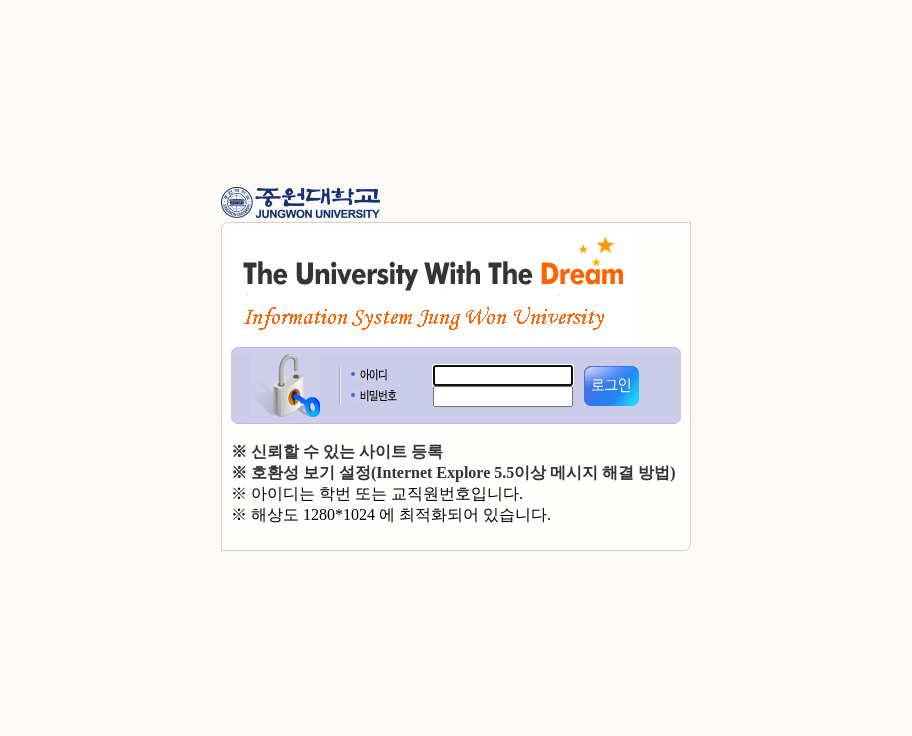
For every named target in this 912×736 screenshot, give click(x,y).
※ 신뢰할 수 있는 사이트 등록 (337, 443)
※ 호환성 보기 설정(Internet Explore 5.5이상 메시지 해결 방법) (453, 464)
